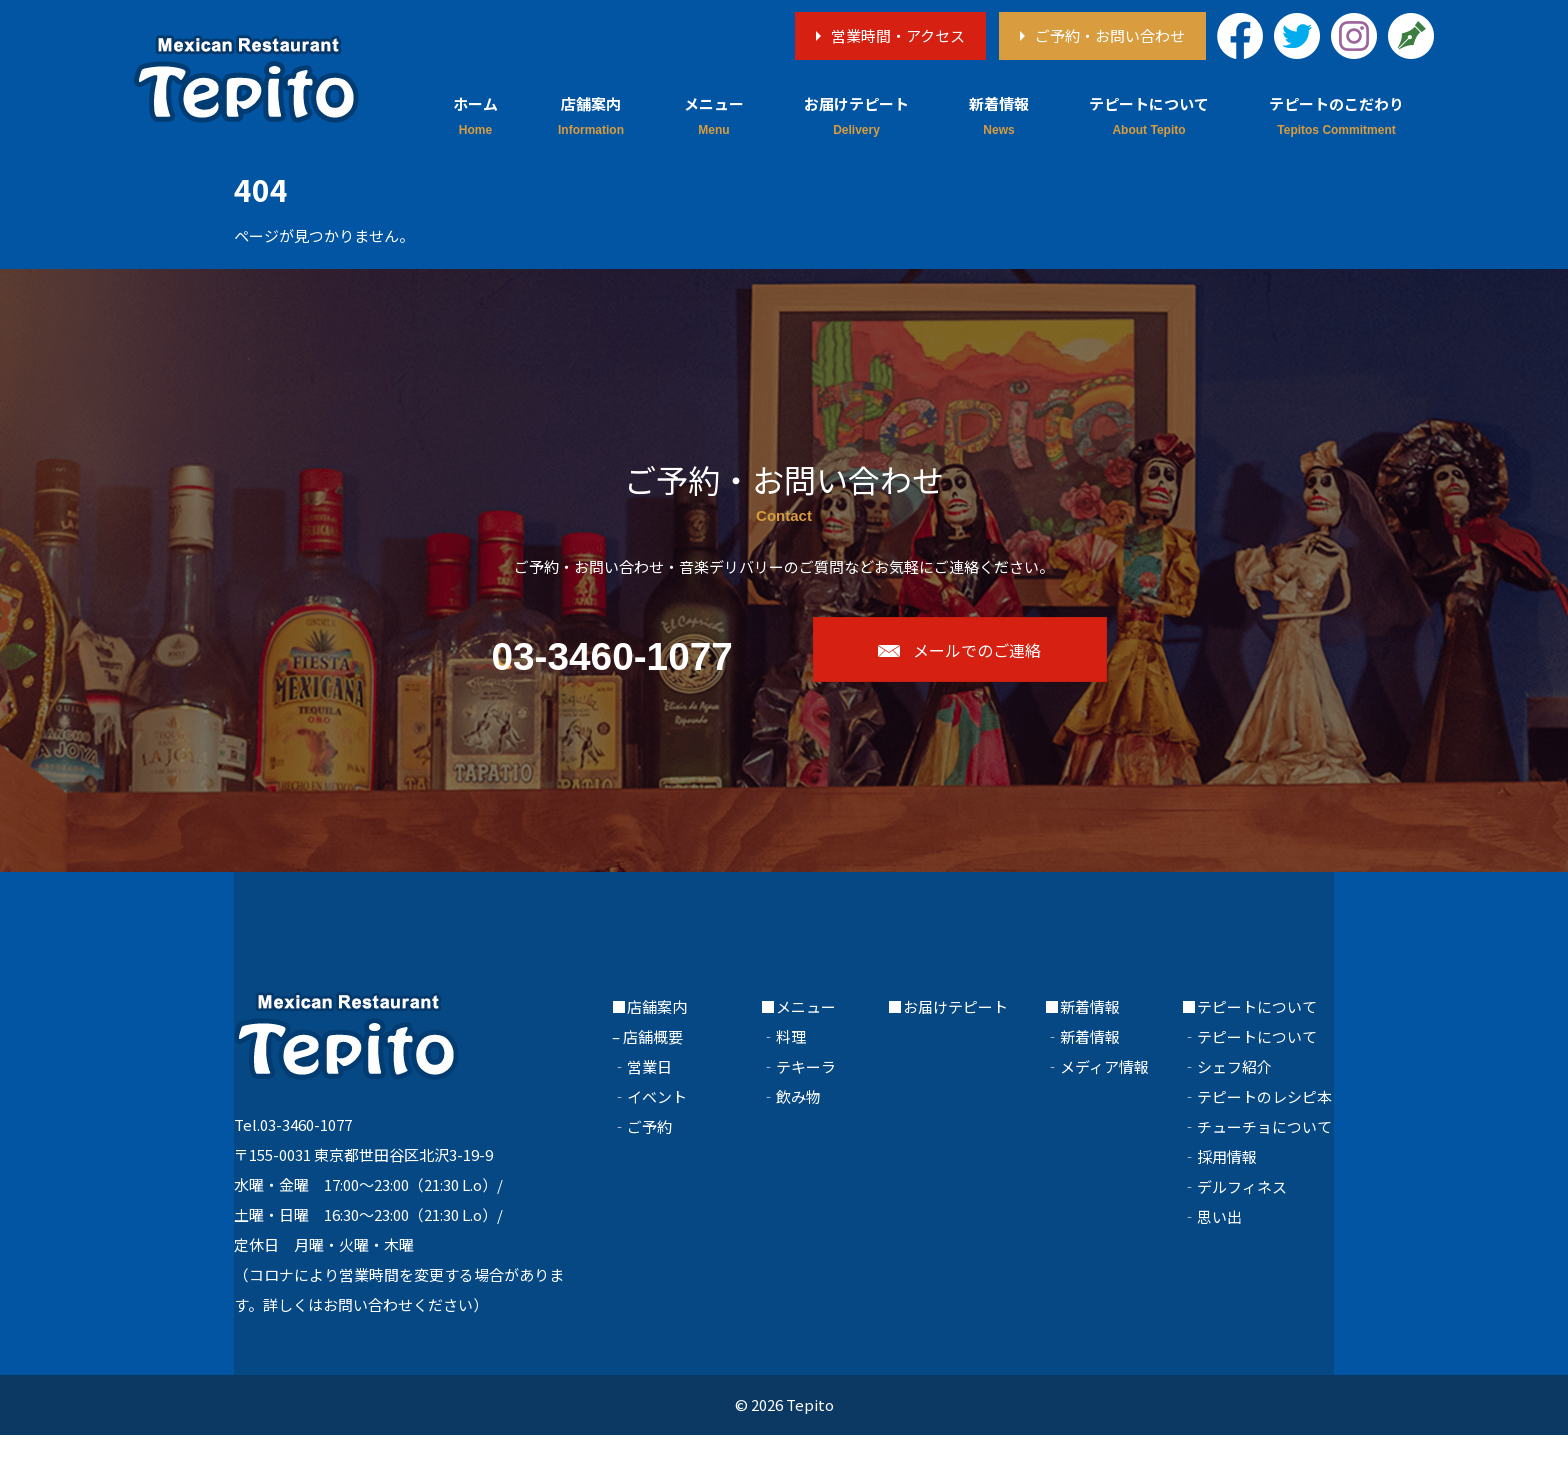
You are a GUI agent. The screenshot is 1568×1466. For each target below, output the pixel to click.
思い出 (1219, 1247)
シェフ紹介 (1234, 1097)
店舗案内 (591, 103)
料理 (791, 1067)
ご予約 (649, 1157)
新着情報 (999, 103)
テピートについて (1149, 103)
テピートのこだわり (1336, 103)
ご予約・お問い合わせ (1110, 35)
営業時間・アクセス (898, 35)
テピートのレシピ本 (1264, 1127)
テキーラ (806, 1097)
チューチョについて (1264, 1157)
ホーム (475, 103)
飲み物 (798, 1127)
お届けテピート (856, 103)
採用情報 (1227, 1187)
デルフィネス (1242, 1217)
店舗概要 (653, 1067)
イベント (657, 1127)
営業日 (649, 1097)
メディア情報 (1104, 1097)
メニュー (714, 103)
